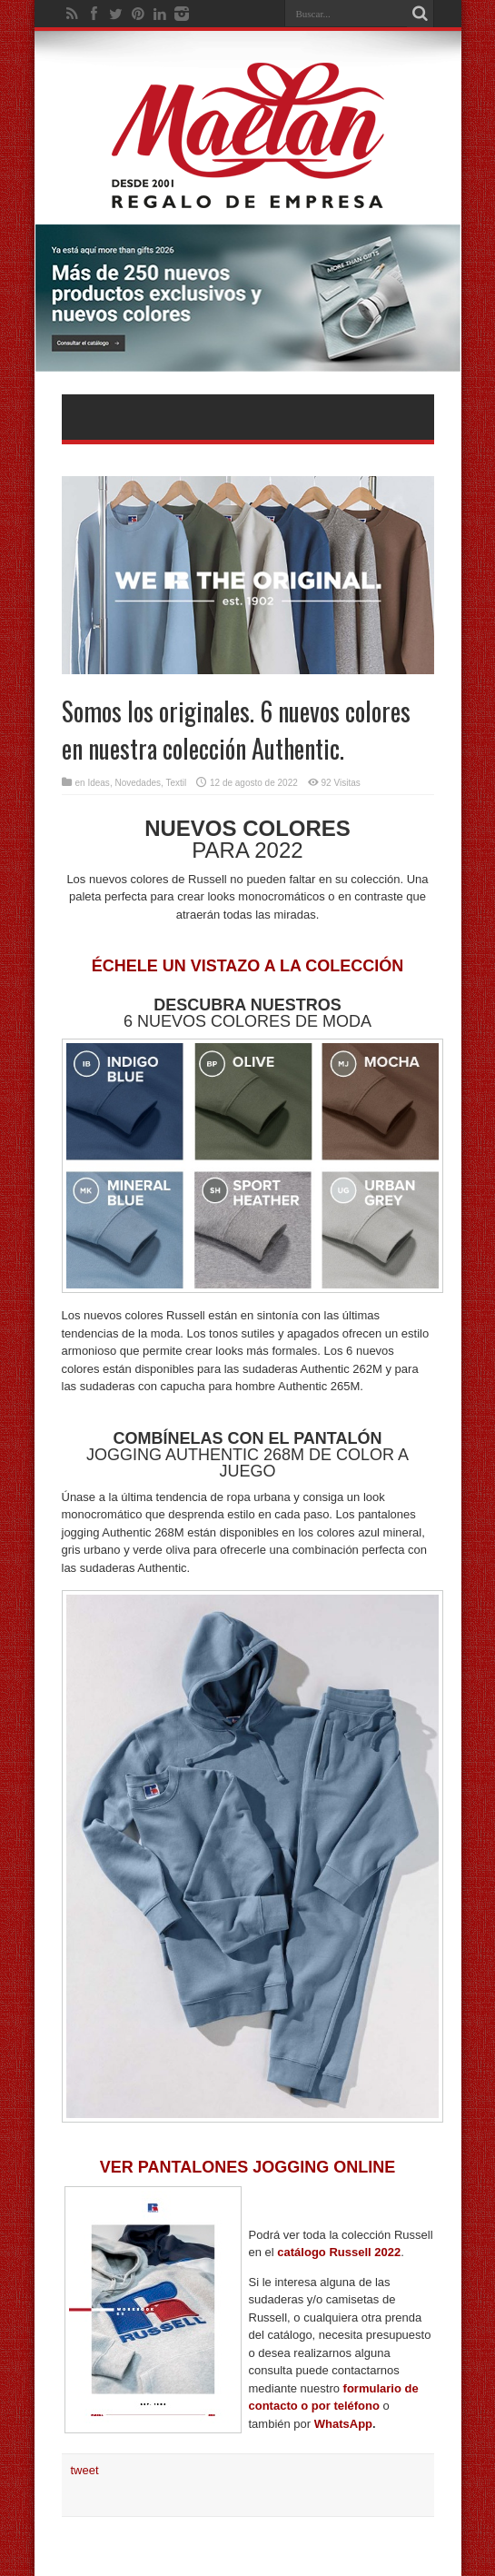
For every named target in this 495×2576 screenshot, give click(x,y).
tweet (85, 2470)
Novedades (137, 783)
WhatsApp (343, 2424)
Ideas (98, 783)
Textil (175, 783)
